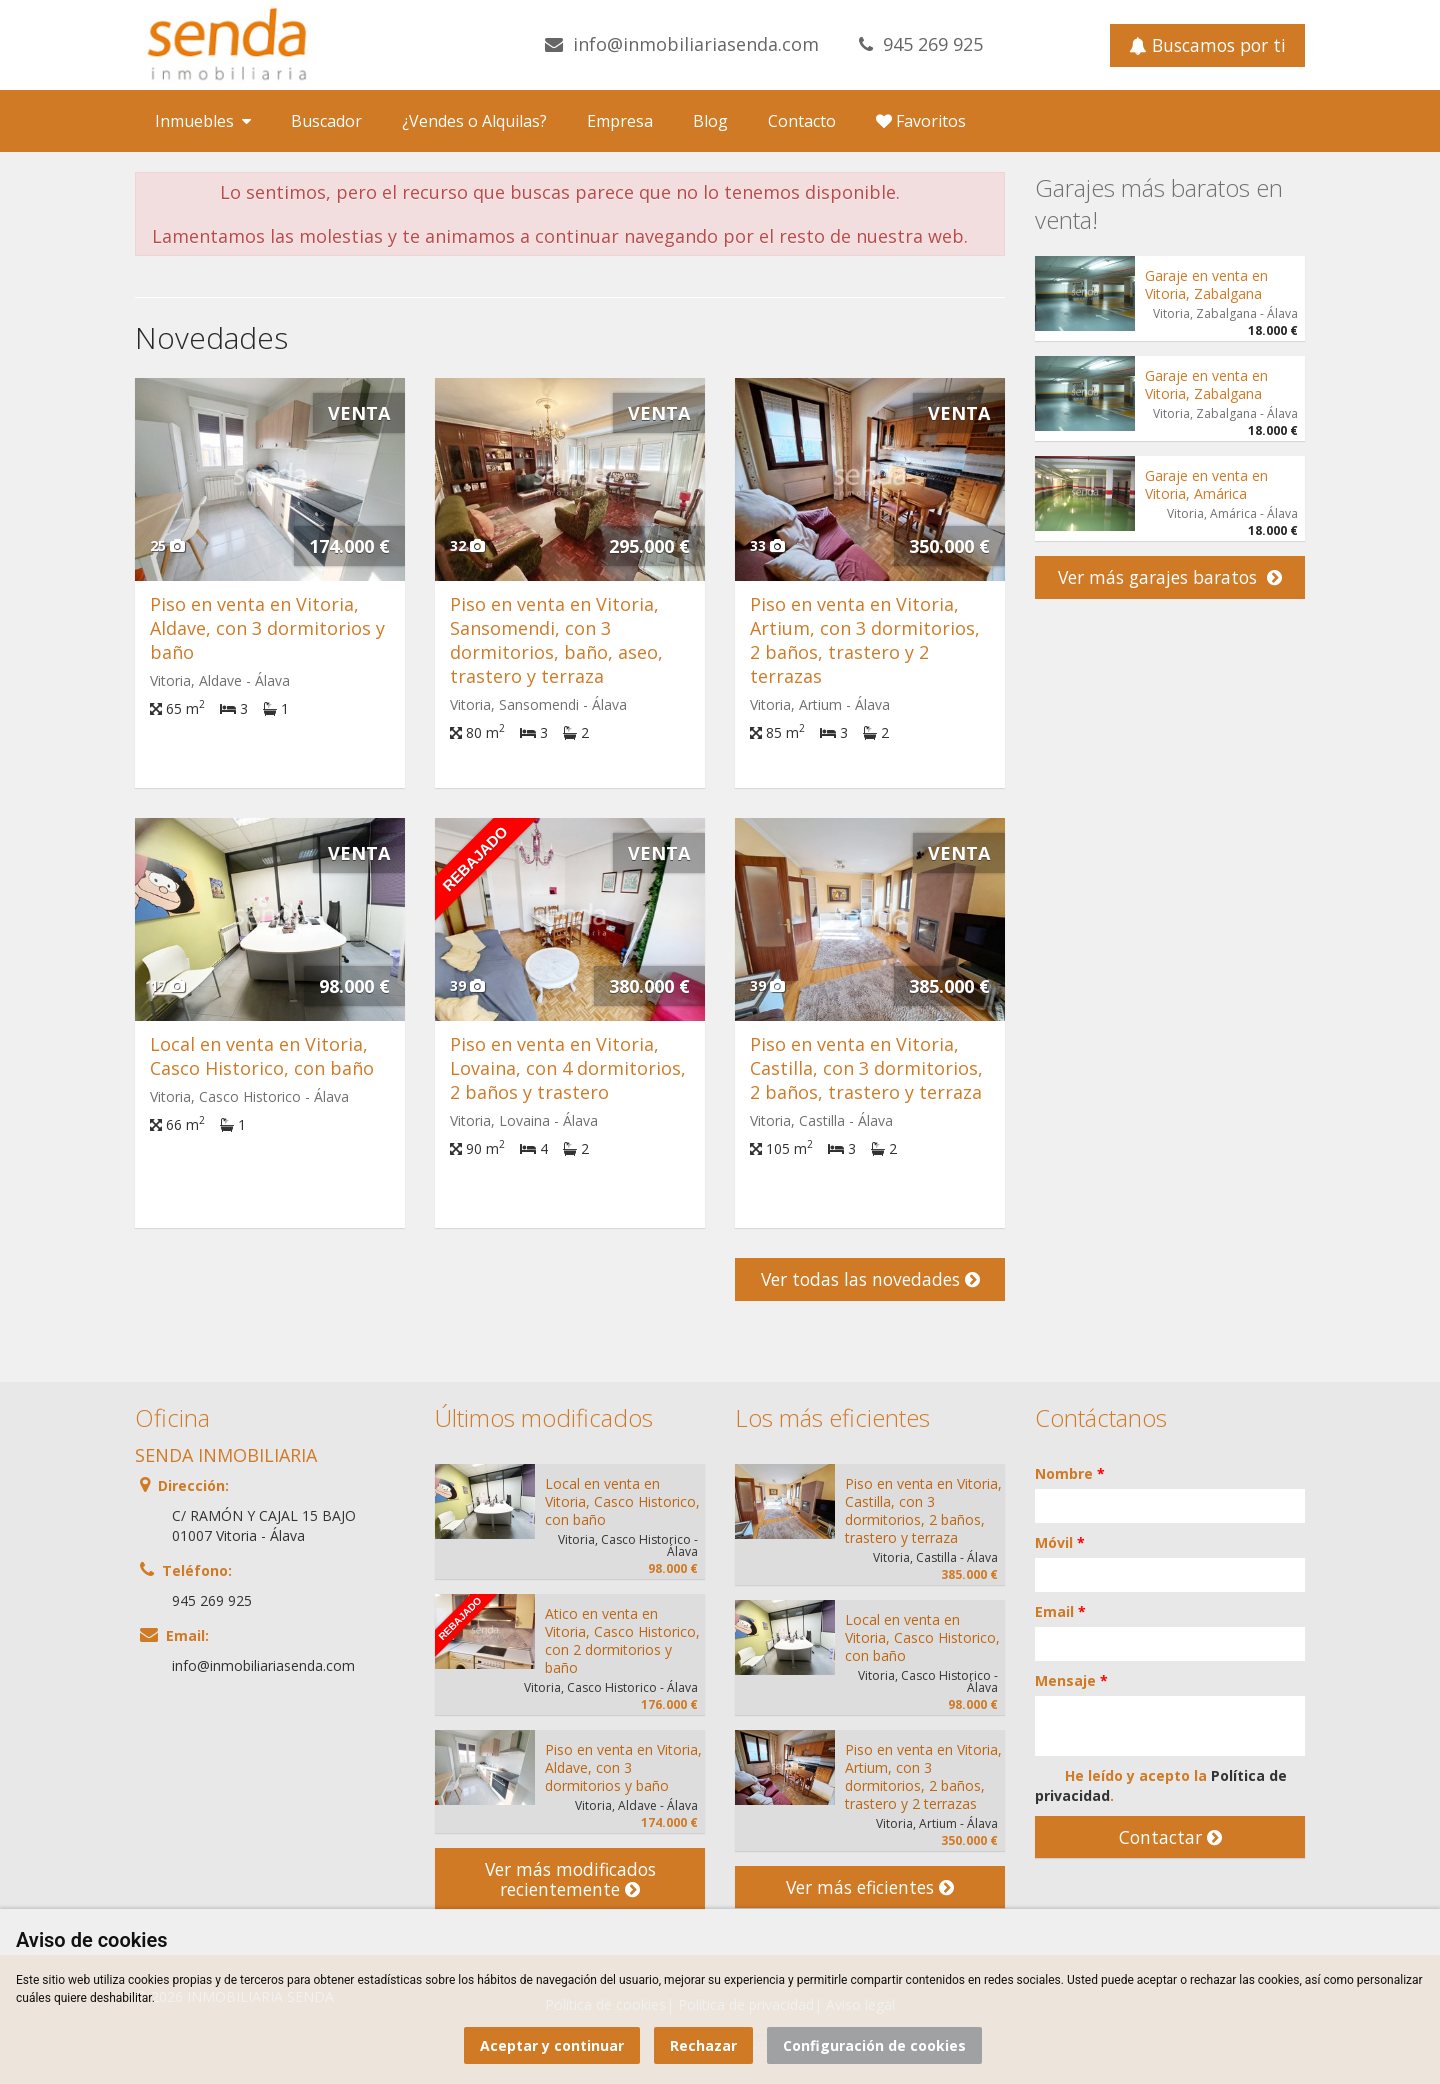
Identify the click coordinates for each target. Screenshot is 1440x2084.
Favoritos (921, 121)
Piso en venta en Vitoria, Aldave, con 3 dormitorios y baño (267, 628)
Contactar (1170, 1837)
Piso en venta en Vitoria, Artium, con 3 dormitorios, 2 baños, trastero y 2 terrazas (865, 640)
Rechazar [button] (703, 2045)
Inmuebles (203, 121)
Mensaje (1071, 1680)
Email (1060, 1611)
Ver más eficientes (870, 1887)
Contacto (802, 121)
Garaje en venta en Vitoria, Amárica (1206, 484)
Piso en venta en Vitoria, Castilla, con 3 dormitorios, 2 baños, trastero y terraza (866, 1068)
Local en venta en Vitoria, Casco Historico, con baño (262, 1056)
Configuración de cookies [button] (874, 2045)
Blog (710, 121)
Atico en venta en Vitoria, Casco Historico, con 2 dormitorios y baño (622, 1640)
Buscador (326, 121)
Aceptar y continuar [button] (552, 2045)
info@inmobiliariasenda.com (696, 44)
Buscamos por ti (1207, 45)
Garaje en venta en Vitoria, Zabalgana (1206, 284)
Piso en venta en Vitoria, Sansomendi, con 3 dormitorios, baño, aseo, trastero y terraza (556, 640)
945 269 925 (933, 44)
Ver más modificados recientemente (570, 1879)
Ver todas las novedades (870, 1279)
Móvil (1060, 1542)
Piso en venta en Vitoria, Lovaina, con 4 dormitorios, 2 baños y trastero (568, 1068)
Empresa (620, 121)
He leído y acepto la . (1161, 1785)
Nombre (1070, 1473)
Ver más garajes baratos (1170, 577)
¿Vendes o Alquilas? (474, 121)
